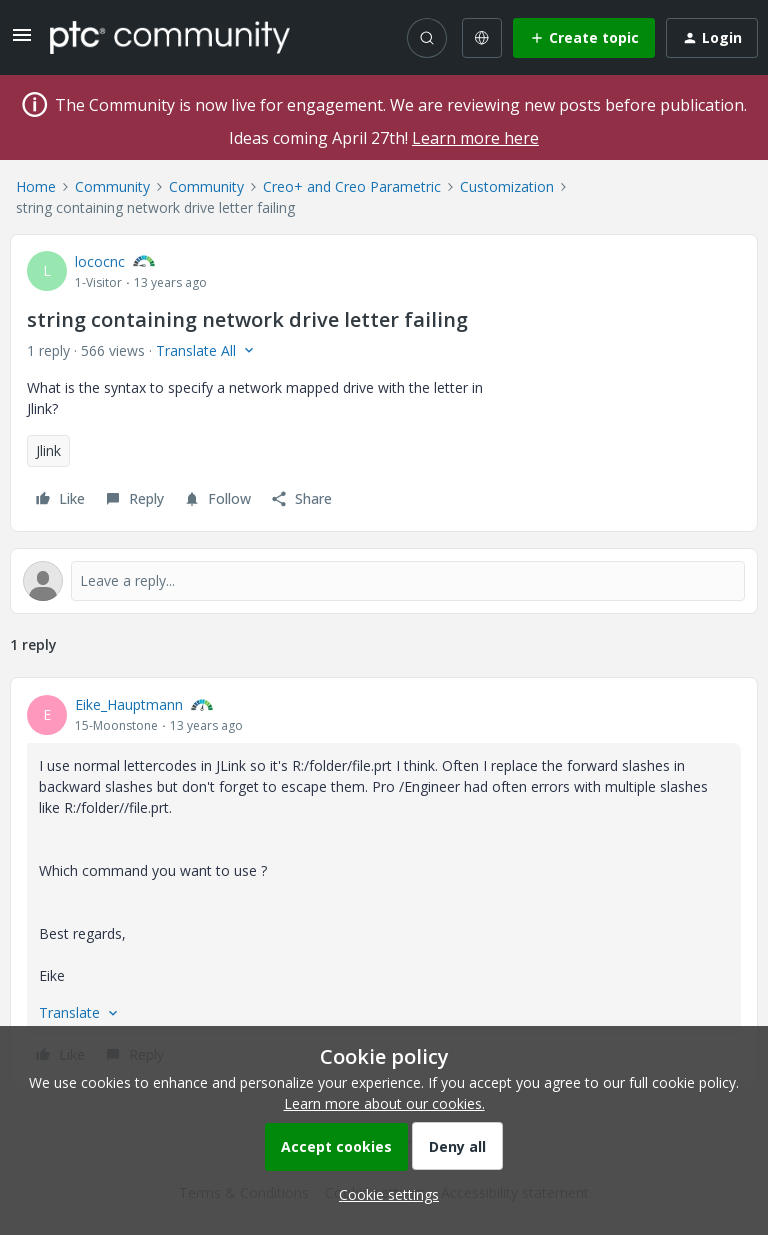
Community (112, 186)
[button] (22, 41)
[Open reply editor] (384, 581)
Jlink (48, 450)
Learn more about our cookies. (384, 1103)
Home (36, 186)
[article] (384, 882)
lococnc (100, 261)
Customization (507, 186)
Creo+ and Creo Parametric (352, 186)
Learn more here (475, 138)
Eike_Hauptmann (129, 704)
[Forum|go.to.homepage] (170, 37)
